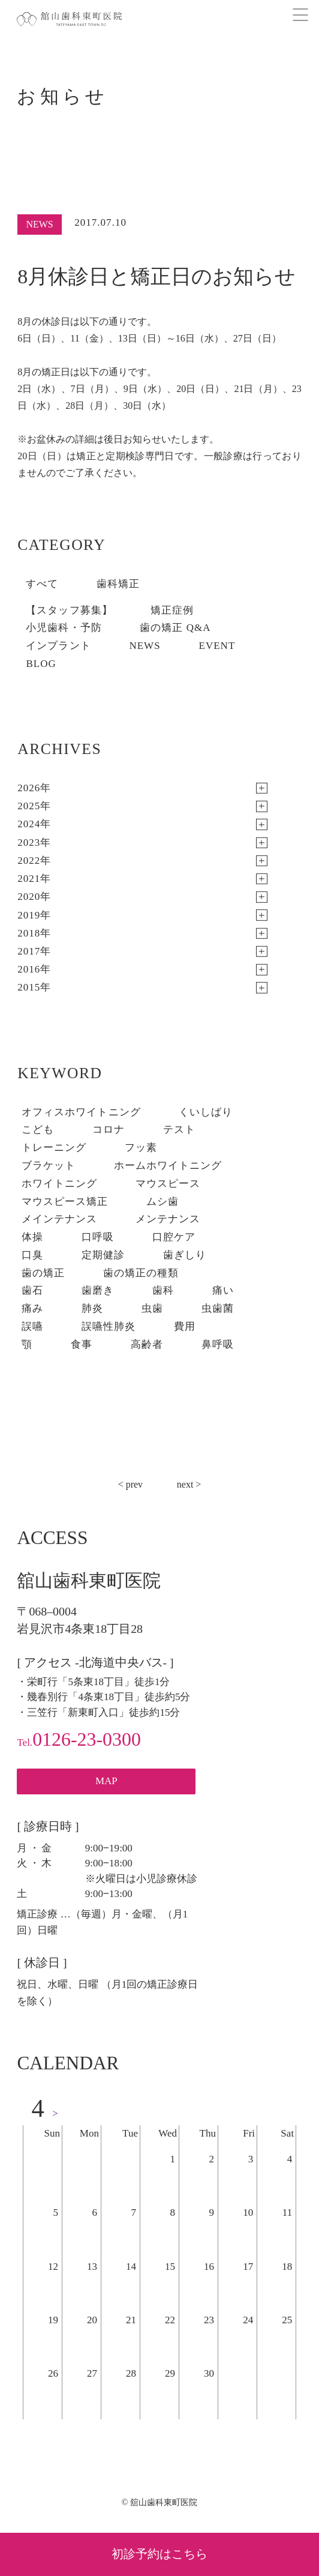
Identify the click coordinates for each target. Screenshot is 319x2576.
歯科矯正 (118, 584)
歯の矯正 (43, 1273)
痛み (32, 1308)
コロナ (108, 1129)
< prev (130, 1484)
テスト (179, 1129)
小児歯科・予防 (63, 627)
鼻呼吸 (217, 1344)
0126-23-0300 (79, 1739)
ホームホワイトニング (168, 1165)
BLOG (41, 663)
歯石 (32, 1290)
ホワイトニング (59, 1183)
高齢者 (147, 1344)
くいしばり (206, 1112)
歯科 (163, 1290)
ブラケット (49, 1165)
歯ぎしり (184, 1255)
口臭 (32, 1255)
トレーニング (54, 1147)
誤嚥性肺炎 (109, 1326)
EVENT (216, 645)
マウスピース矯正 (65, 1201)
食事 (81, 1344)
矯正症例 (172, 610)
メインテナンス (59, 1219)
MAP (106, 1781)
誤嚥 (32, 1326)
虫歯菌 (217, 1308)
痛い (223, 1290)
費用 (184, 1326)
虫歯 (152, 1308)
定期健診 (103, 1255)
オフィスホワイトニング (81, 1112)
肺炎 (92, 1308)
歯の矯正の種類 (141, 1273)
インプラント (58, 645)
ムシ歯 (162, 1201)
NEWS (144, 645)
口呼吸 (98, 1237)
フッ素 (141, 1147)
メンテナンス (168, 1219)
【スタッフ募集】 (69, 610)
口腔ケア (173, 1237)
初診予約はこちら (159, 2553)
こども (38, 1129)
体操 (32, 1237)
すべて (42, 584)
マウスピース (168, 1183)
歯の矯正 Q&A (175, 627)
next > (189, 1484)
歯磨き (98, 1290)
